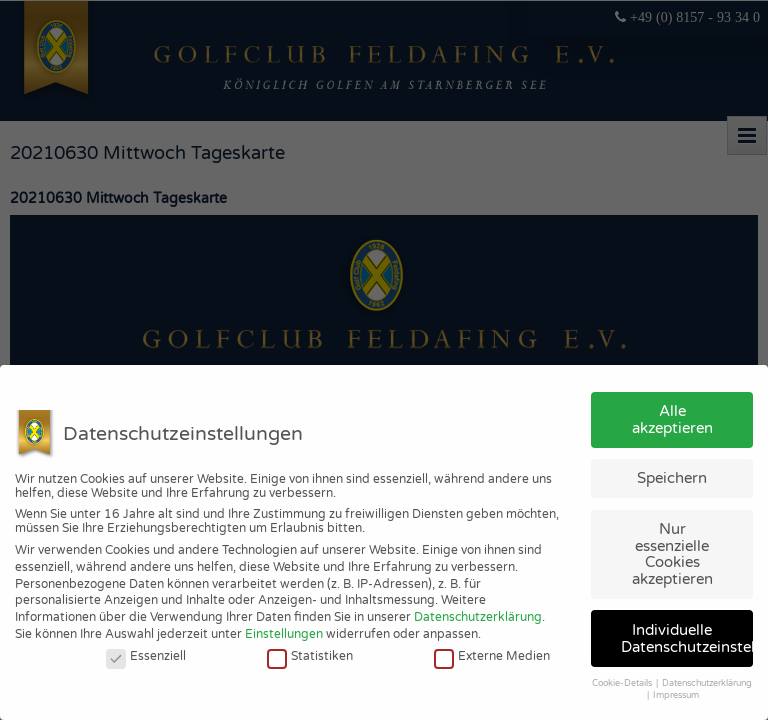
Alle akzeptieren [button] (672, 419)
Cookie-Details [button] (623, 683)
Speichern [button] (672, 478)
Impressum (676, 695)
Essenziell (146, 656)
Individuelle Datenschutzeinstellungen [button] (687, 638)
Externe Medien (492, 656)
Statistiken (310, 656)
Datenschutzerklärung (478, 617)
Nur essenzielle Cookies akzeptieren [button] (672, 554)
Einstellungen (284, 634)
